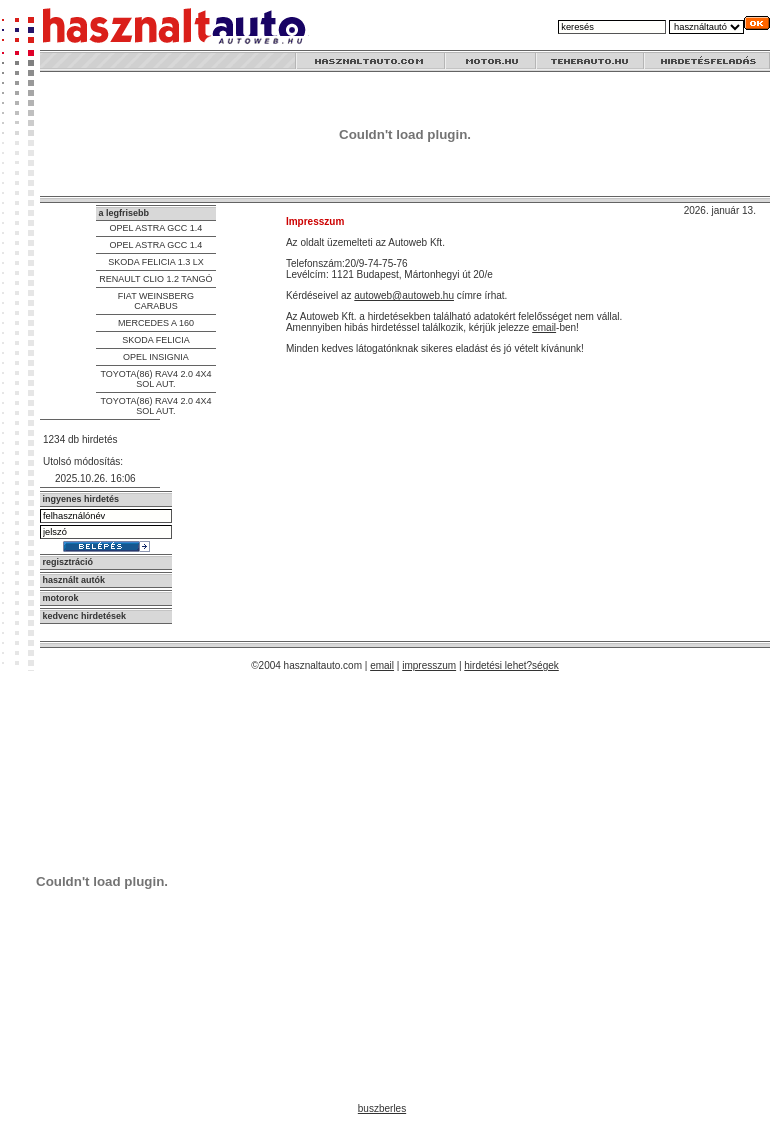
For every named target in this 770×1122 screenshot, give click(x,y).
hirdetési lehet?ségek (511, 665)
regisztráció (68, 562)
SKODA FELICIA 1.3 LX (156, 262)
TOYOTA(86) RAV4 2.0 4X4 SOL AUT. (155, 379)
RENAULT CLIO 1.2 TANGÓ (155, 279)
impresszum (429, 665)
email (544, 327)
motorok (61, 598)
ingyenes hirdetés (81, 499)
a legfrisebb (123, 213)
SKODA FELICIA (156, 340)
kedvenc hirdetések (85, 616)
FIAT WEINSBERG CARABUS (156, 301)
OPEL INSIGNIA (156, 357)
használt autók (74, 580)
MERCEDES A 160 (156, 323)
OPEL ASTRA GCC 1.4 (156, 228)
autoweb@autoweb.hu (404, 295)
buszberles (382, 1108)
